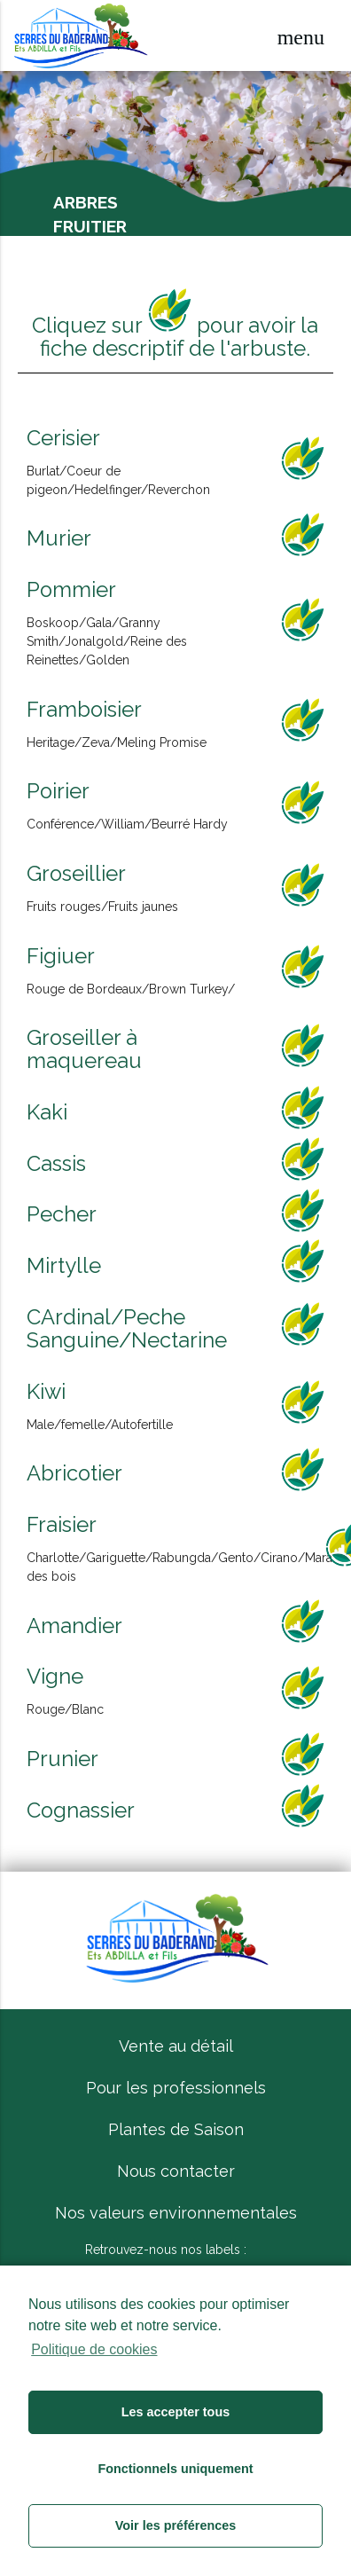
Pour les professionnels (176, 2087)
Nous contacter (176, 2171)
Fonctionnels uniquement (175, 2469)
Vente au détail (176, 2046)
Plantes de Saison (176, 2129)
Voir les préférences (176, 2525)
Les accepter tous (175, 2412)
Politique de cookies (94, 2349)
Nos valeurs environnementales (176, 2212)
